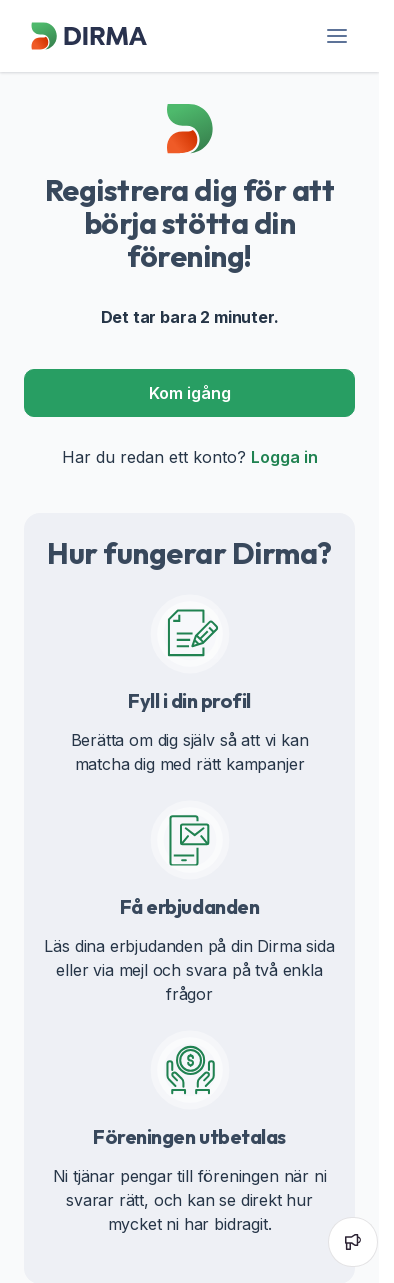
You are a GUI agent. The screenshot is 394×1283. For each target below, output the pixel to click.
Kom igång (190, 393)
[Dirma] (88, 50)
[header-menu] (336, 36)
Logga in (284, 457)
